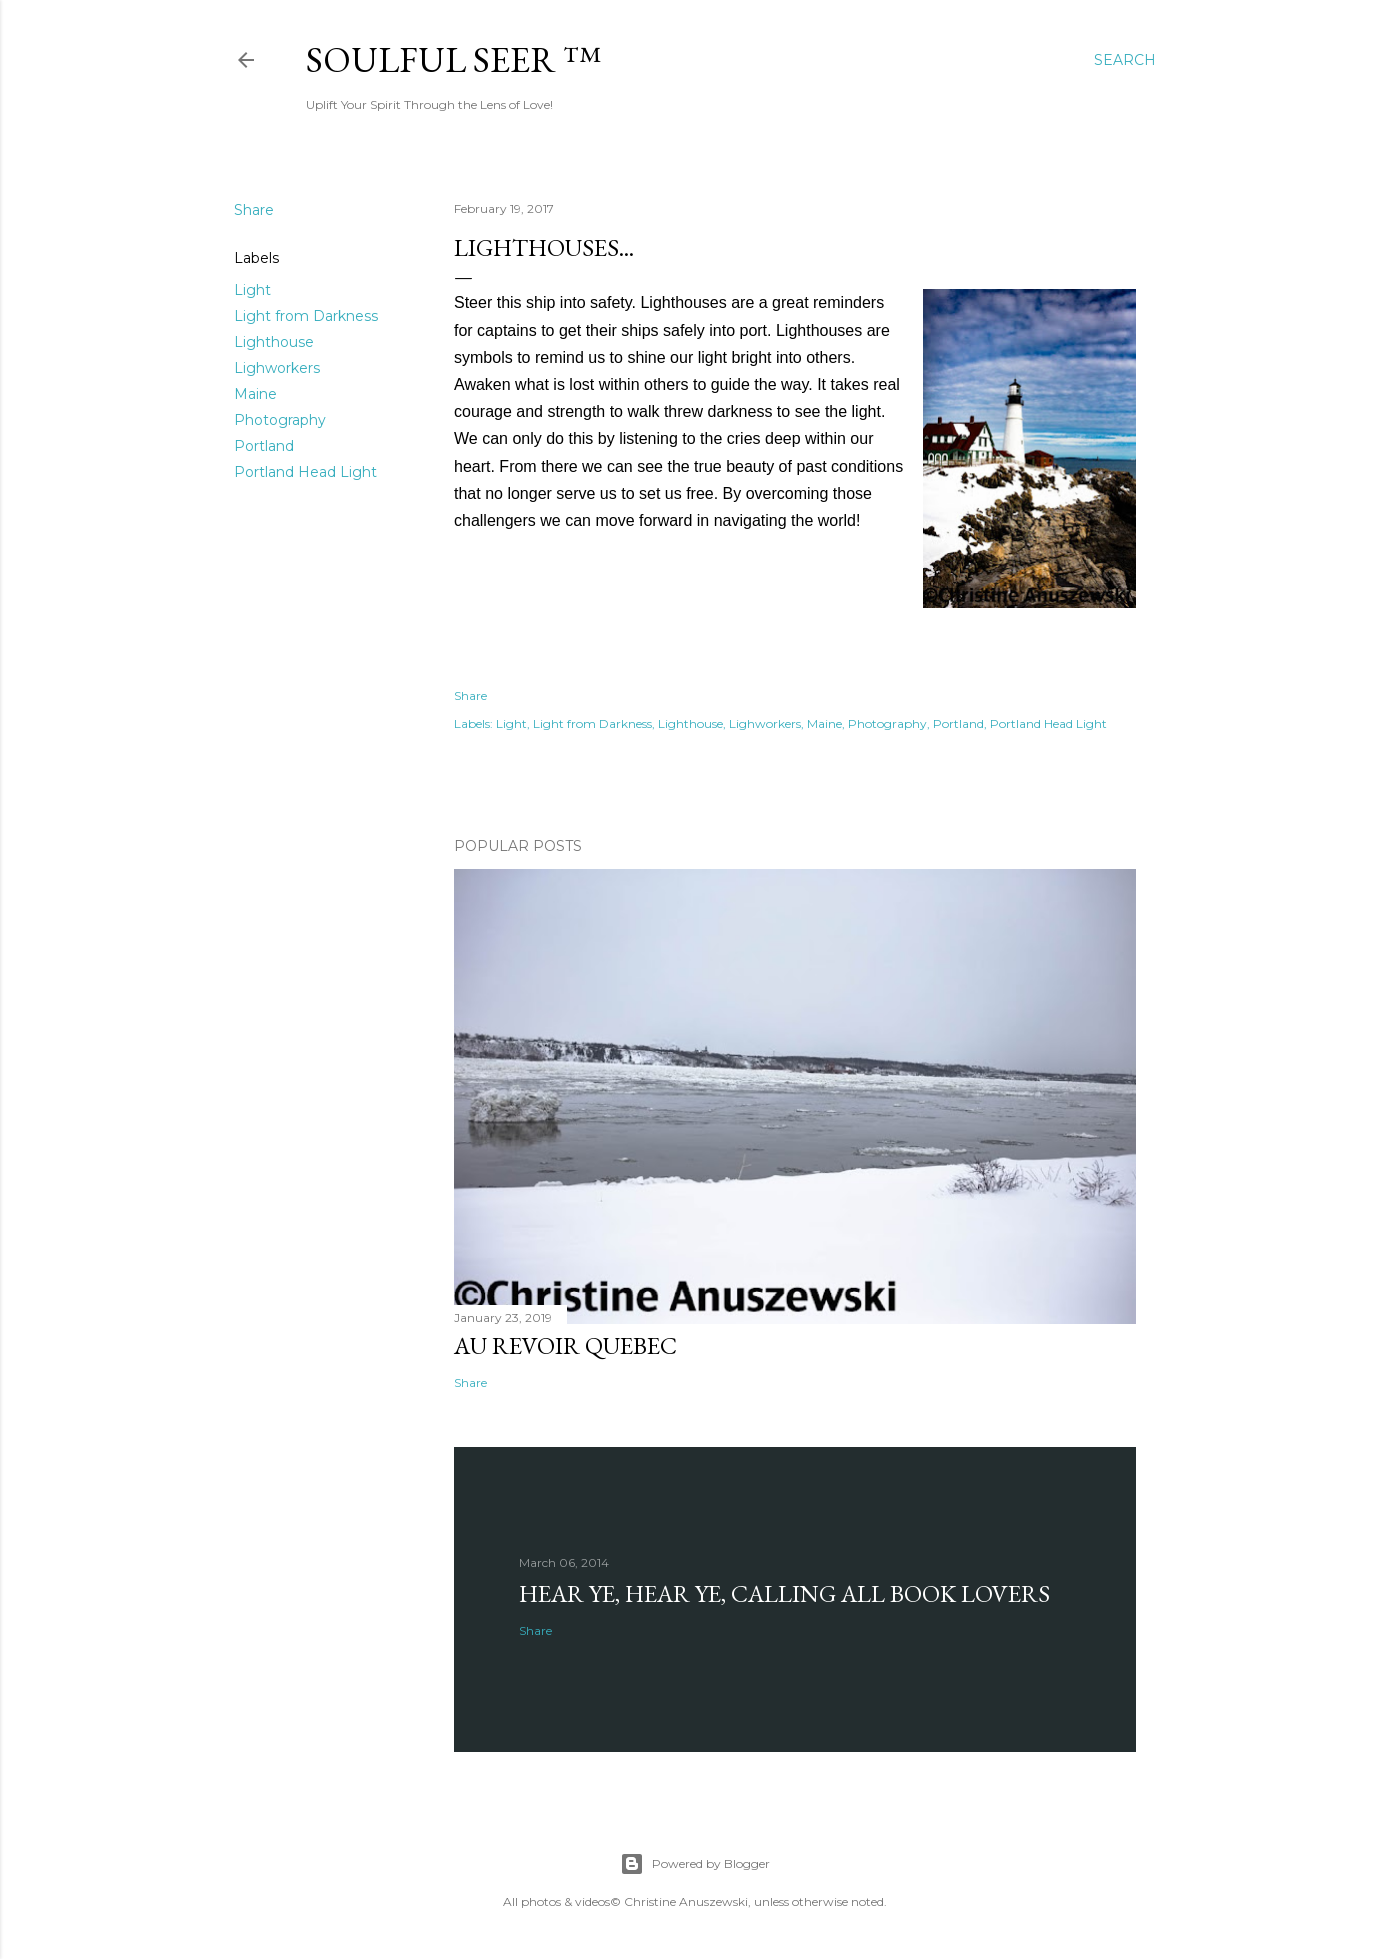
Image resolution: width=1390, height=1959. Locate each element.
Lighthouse (274, 342)
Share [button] (254, 210)
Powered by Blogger (695, 1864)
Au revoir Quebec (565, 1345)
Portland (264, 446)
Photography (280, 420)
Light (252, 290)
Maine (255, 394)
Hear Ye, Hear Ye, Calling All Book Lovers (784, 1593)
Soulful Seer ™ (453, 59)
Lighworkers (277, 368)
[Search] (1125, 60)
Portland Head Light (305, 472)
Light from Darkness (306, 316)
